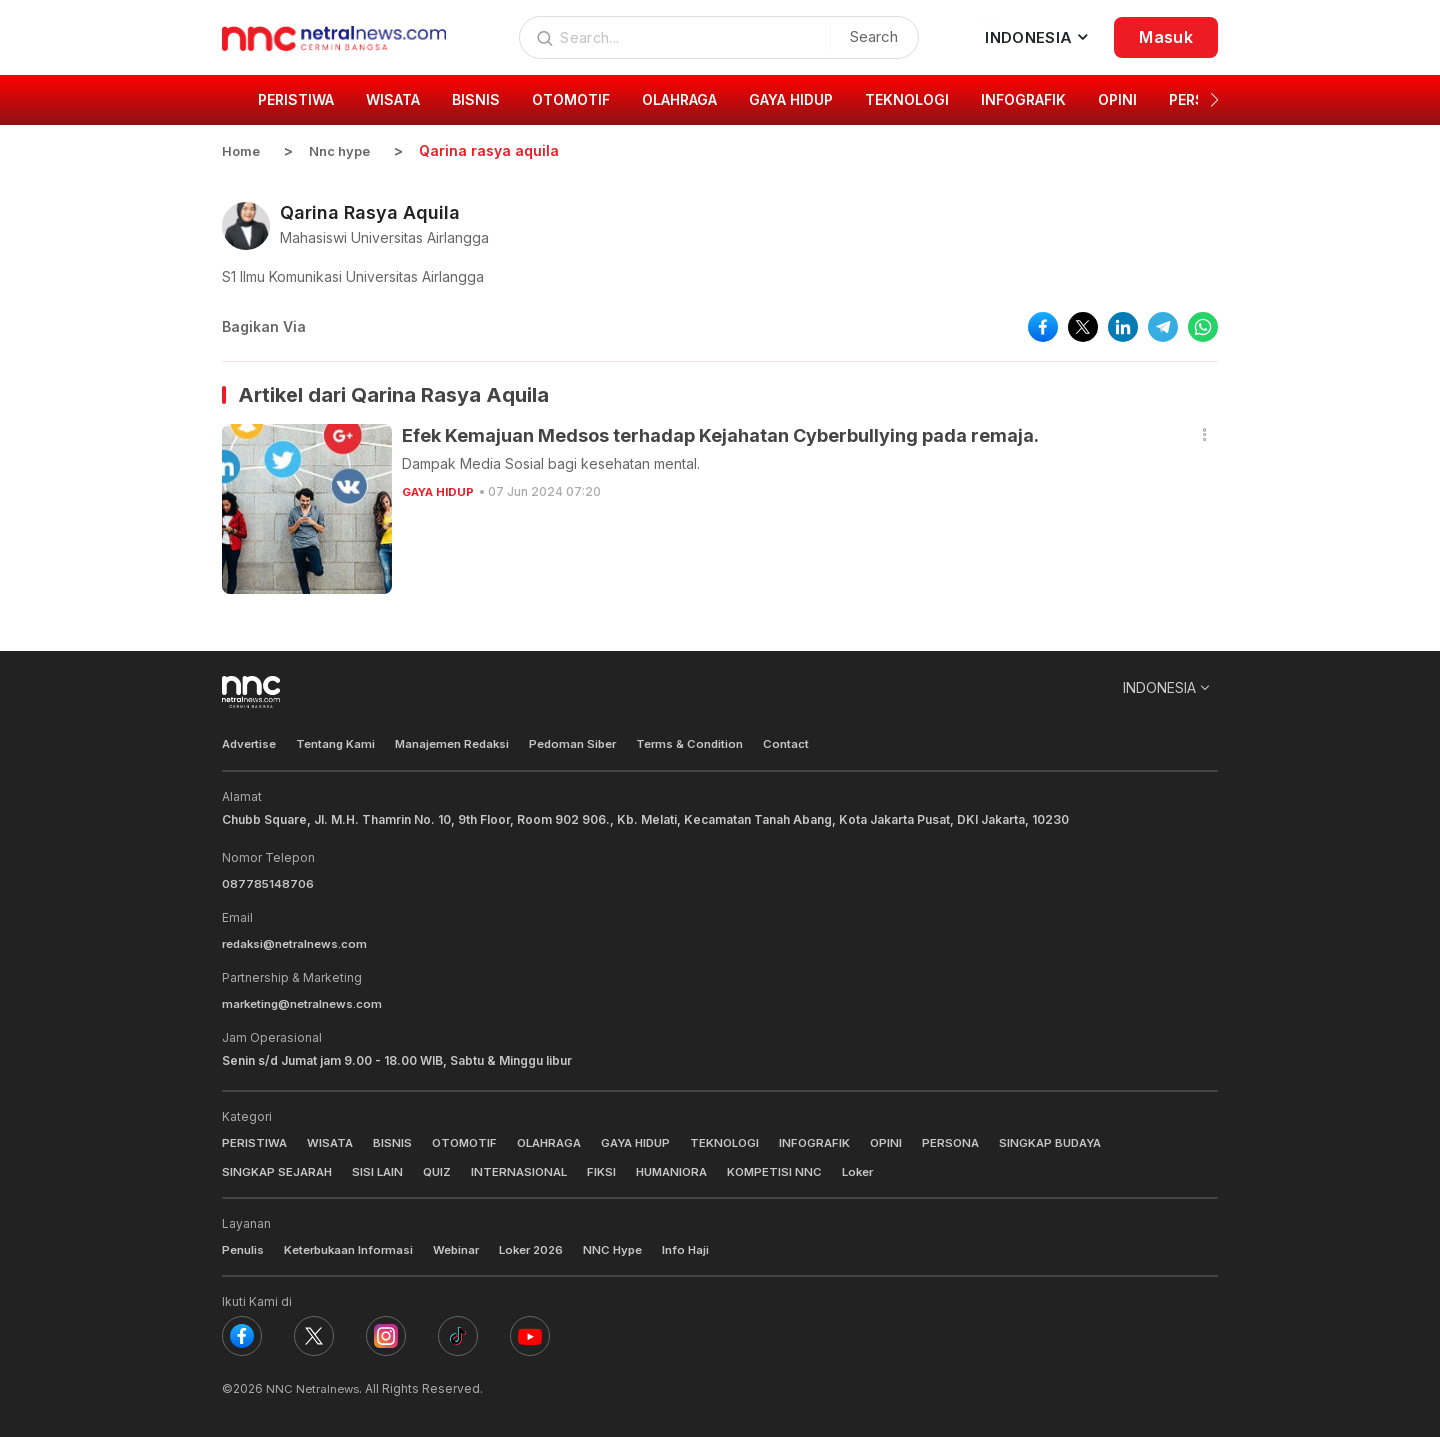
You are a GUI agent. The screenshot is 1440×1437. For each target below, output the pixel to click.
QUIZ (445, 1169)
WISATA (332, 1141)
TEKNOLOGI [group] (907, 99)
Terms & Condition (710, 743)
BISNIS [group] (476, 99)
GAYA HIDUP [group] (791, 99)
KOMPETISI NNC (796, 1169)
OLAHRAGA (559, 1141)
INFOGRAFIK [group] (1023, 99)
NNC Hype (630, 1247)
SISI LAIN (383, 1169)
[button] (1214, 100)
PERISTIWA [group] (296, 99)
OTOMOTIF (469, 1141)
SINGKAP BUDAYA (1082, 1141)
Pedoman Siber (589, 743)
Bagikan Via (264, 326)
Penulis (243, 1247)
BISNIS (395, 1141)
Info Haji (704, 1247)
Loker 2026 (544, 1247)
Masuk (1166, 37)
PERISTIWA (255, 1141)
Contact (809, 743)
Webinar (464, 1247)
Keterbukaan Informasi (352, 1247)
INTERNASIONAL (530, 1169)
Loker (882, 1169)
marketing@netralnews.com (306, 1002)
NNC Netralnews (314, 1386)
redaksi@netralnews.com (299, 942)
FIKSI (615, 1169)
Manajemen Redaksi (463, 743)
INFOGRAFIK (839, 1141)
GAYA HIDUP (440, 491)
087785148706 (268, 882)
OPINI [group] (1117, 99)
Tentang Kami (342, 743)
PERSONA (978, 1141)
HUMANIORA (688, 1169)
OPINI (912, 1141)
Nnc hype (345, 150)
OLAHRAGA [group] (679, 99)
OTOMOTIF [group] (571, 99)
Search (869, 36)
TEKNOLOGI (745, 1141)
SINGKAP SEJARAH (279, 1169)
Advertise (251, 743)
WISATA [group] (393, 99)
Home (242, 150)
